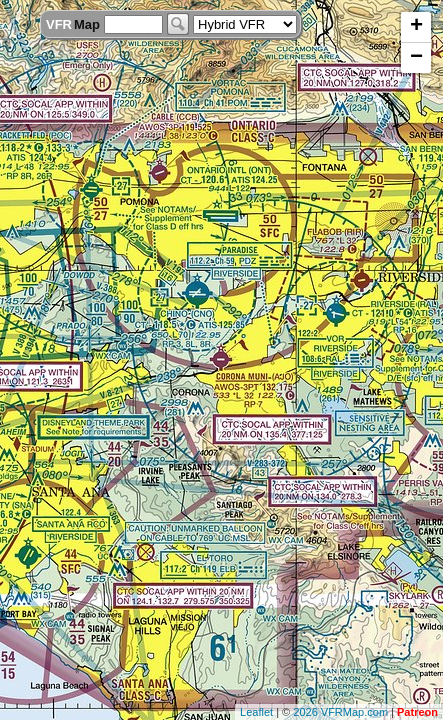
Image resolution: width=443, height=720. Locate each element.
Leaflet (256, 712)
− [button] (416, 58)
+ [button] (416, 27)
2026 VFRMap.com (340, 712)
